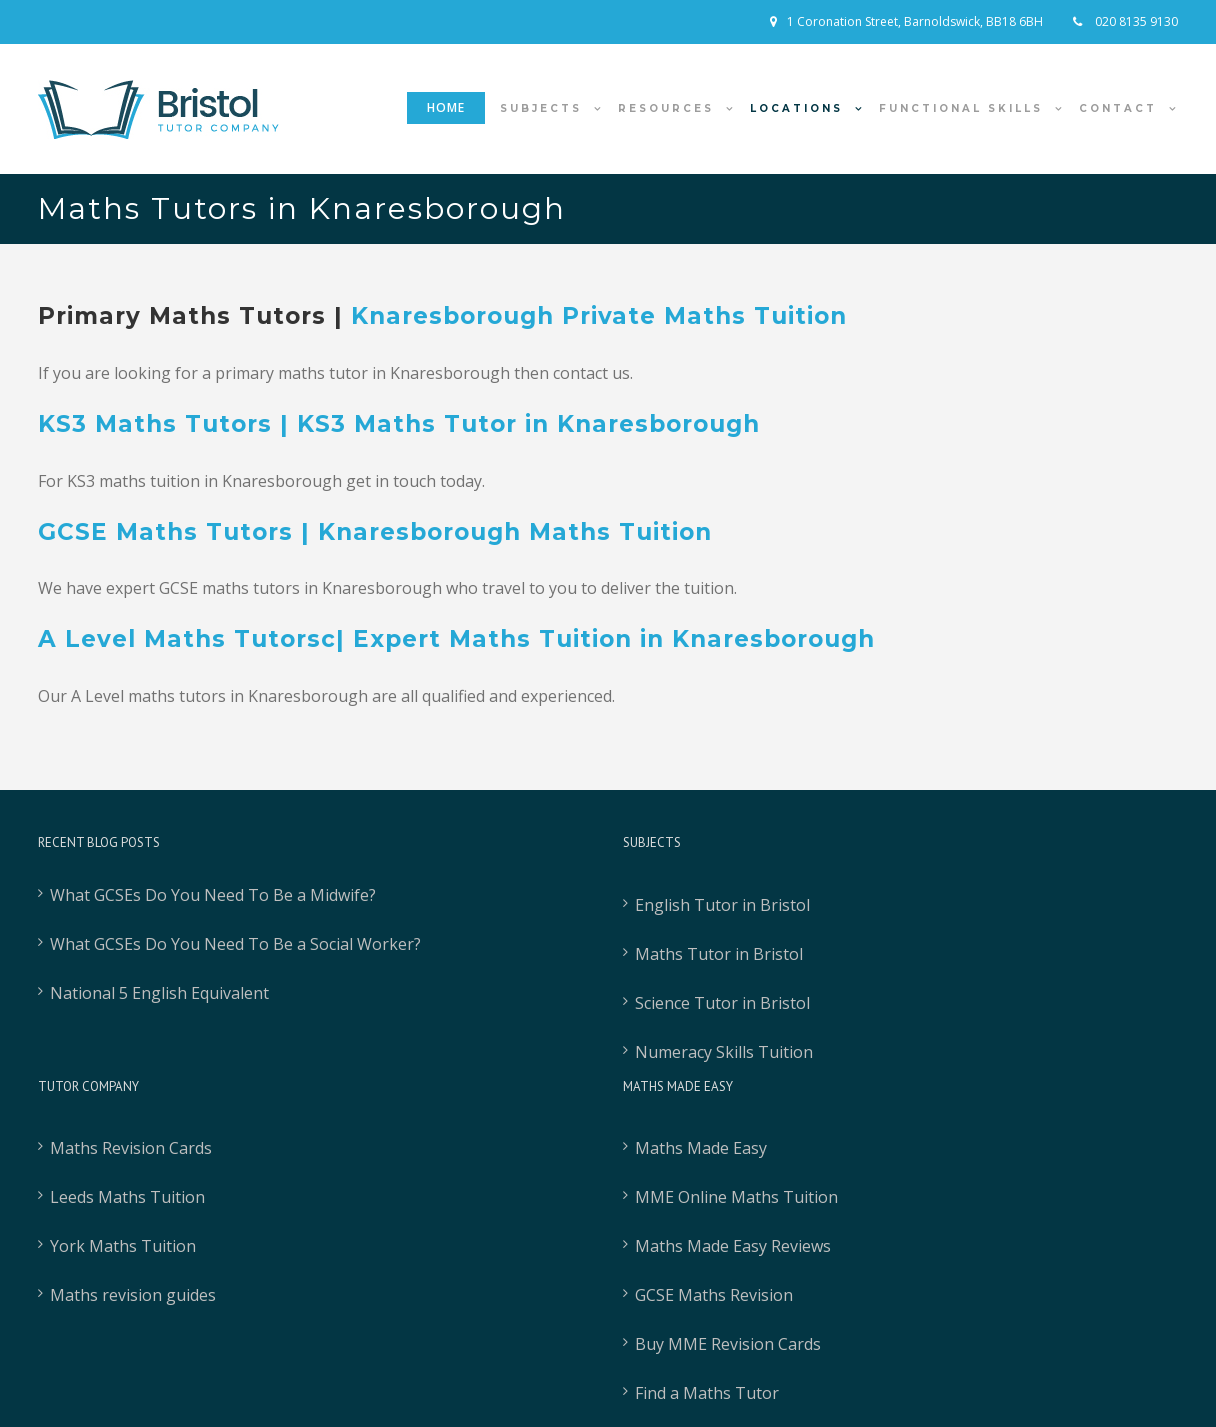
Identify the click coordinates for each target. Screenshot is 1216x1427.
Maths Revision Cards (131, 1148)
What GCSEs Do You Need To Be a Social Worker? (235, 944)
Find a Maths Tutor (707, 1393)
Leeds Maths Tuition (127, 1197)
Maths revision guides (133, 1295)
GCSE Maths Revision (714, 1295)
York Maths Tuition (123, 1246)
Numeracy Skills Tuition (724, 1052)
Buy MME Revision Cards (728, 1344)
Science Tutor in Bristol (722, 1003)
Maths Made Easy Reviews (733, 1246)
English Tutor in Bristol (722, 905)
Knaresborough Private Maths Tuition (599, 316)
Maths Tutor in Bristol (719, 954)
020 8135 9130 (1135, 21)
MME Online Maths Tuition (736, 1197)
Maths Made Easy (701, 1148)
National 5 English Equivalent (159, 993)
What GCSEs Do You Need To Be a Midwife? (213, 895)
